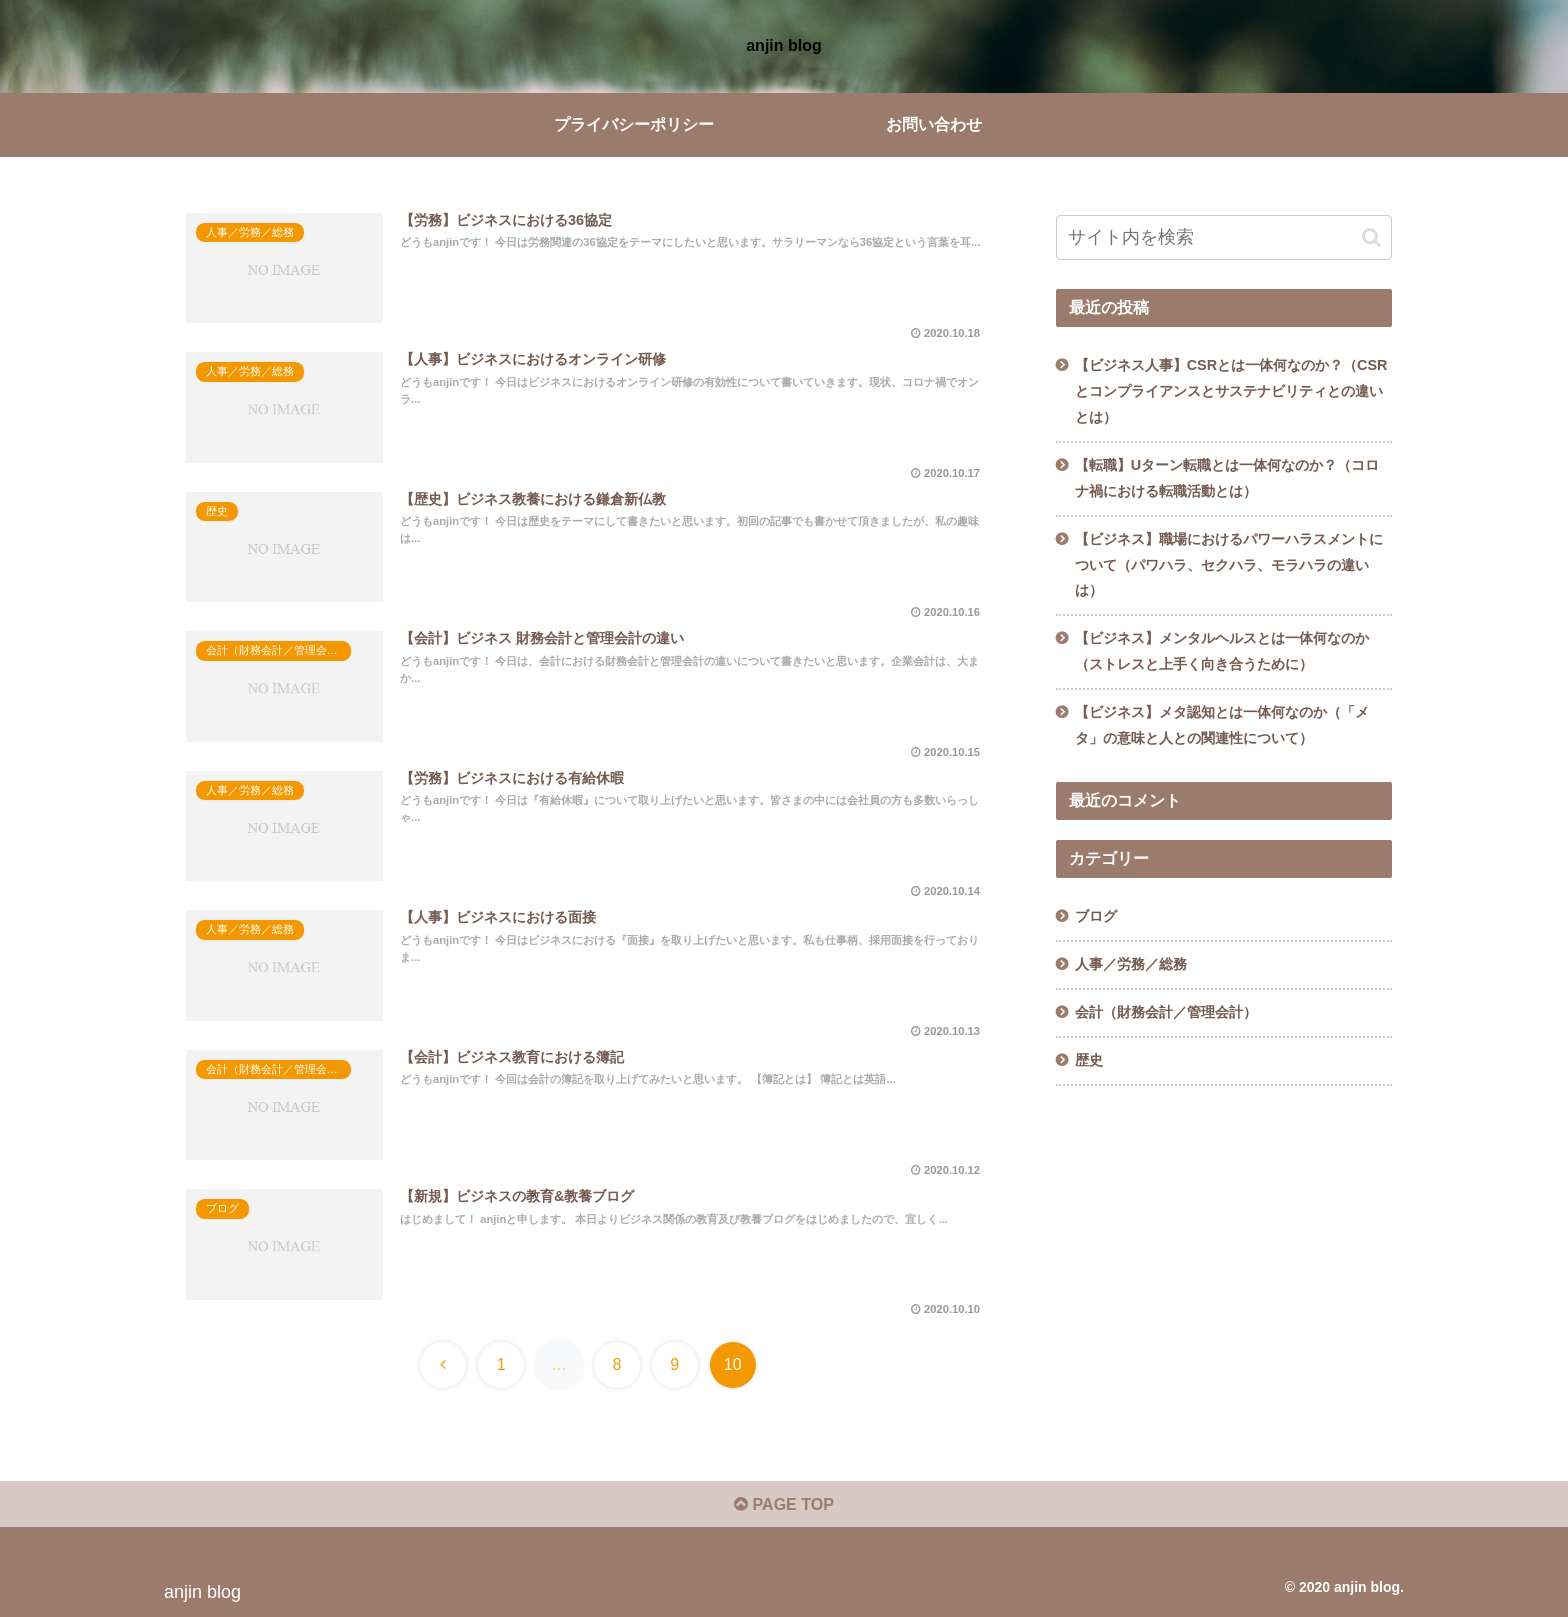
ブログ (1096, 916)
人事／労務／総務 (1131, 964)
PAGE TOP (784, 1504)
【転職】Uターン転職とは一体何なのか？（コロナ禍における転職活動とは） (1227, 478)
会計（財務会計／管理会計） (1166, 1012)
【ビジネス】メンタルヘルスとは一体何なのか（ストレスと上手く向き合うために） (1222, 651)
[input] (1224, 237)
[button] (1371, 237)
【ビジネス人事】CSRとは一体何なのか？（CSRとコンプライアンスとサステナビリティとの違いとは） (1231, 391)
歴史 (1089, 1060)
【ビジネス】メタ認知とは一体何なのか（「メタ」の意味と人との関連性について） (1222, 725)
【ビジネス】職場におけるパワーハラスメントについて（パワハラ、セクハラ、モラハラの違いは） (1229, 565)
